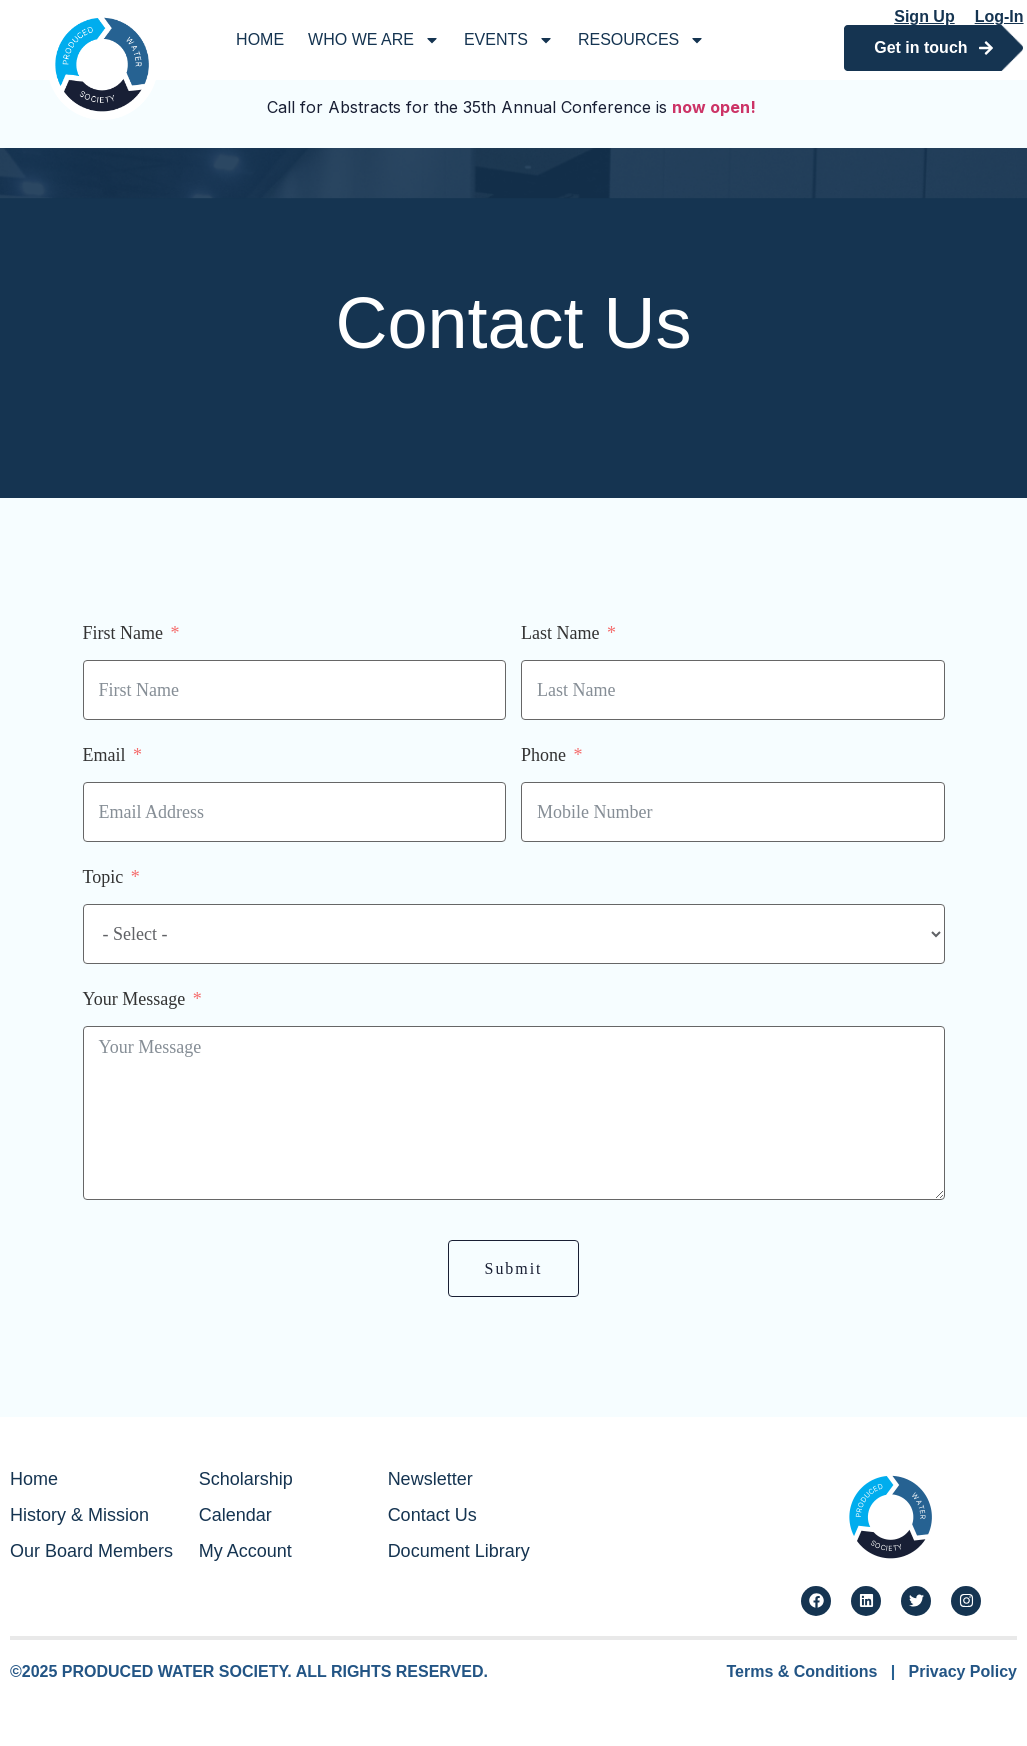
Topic (103, 877)
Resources (641, 40)
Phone (543, 755)
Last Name (560, 633)
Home (260, 39)
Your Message (134, 999)
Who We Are (374, 40)
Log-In (999, 16)
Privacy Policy (962, 1671)
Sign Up (924, 16)
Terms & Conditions (802, 1671)
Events (509, 40)
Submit (514, 1268)
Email (104, 755)
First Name (123, 633)
